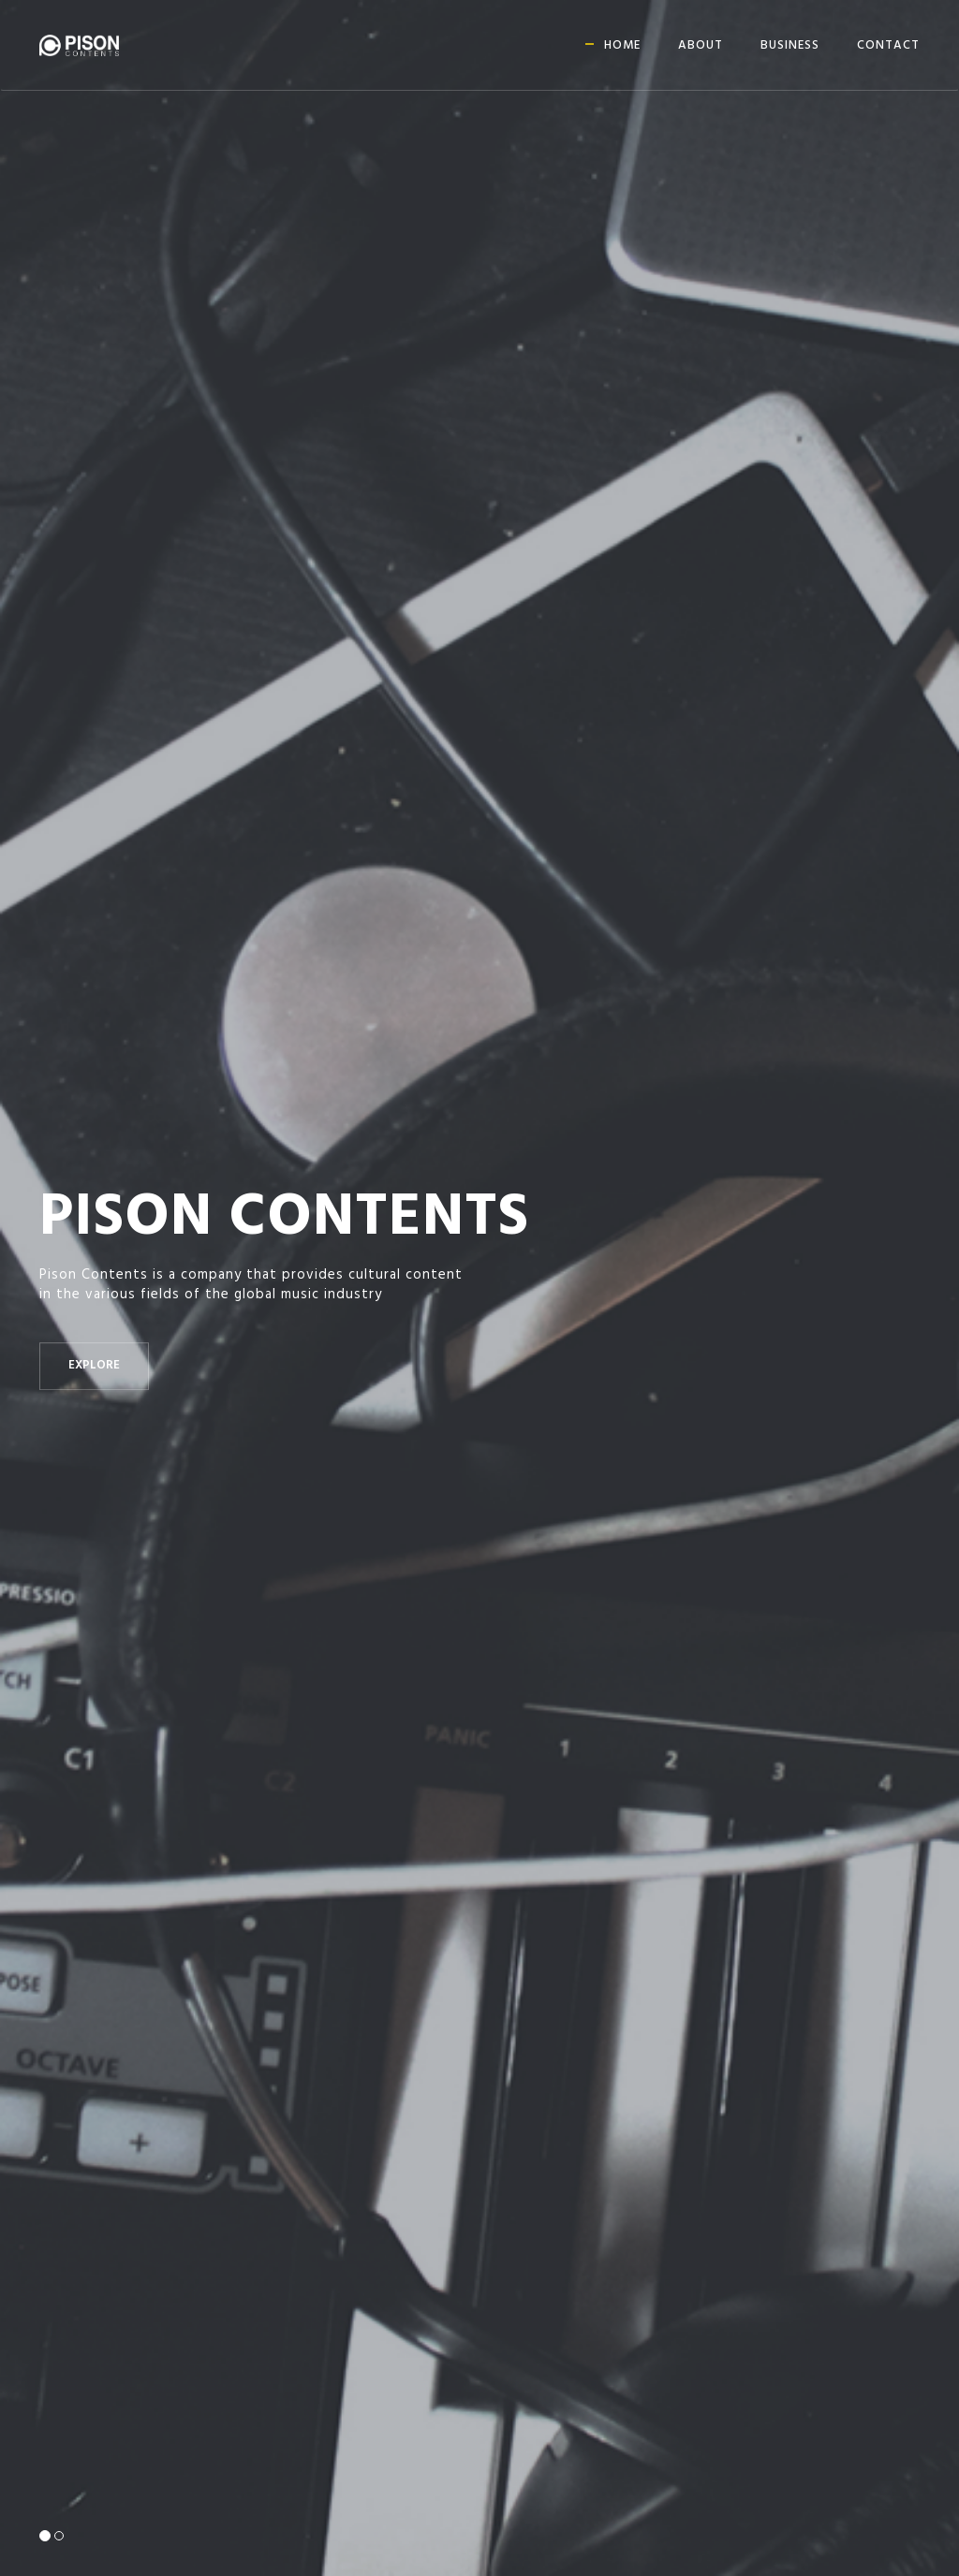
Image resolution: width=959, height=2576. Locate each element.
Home (622, 45)
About (700, 45)
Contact (888, 45)
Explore (94, 1366)
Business (789, 45)
